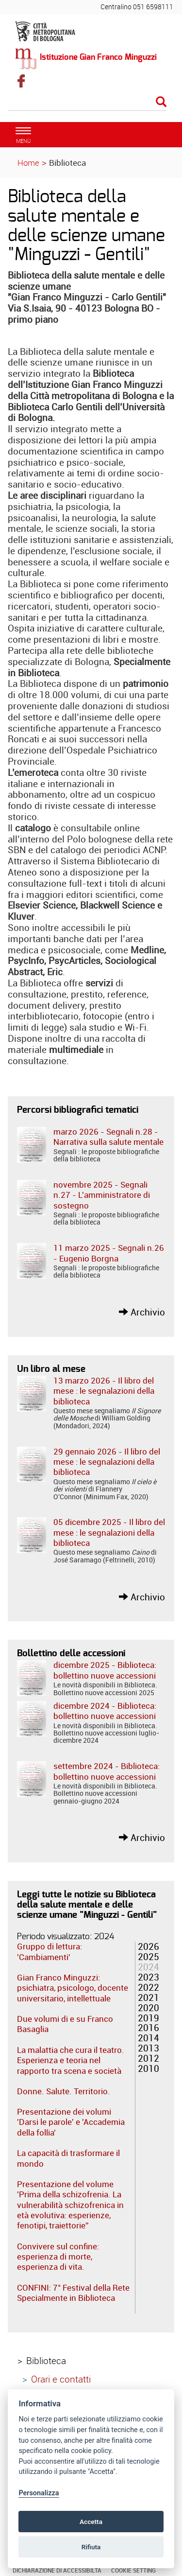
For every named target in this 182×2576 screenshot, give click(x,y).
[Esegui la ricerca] (161, 102)
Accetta (91, 2521)
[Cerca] (87, 102)
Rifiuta (91, 2547)
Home (28, 162)
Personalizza (38, 2493)
